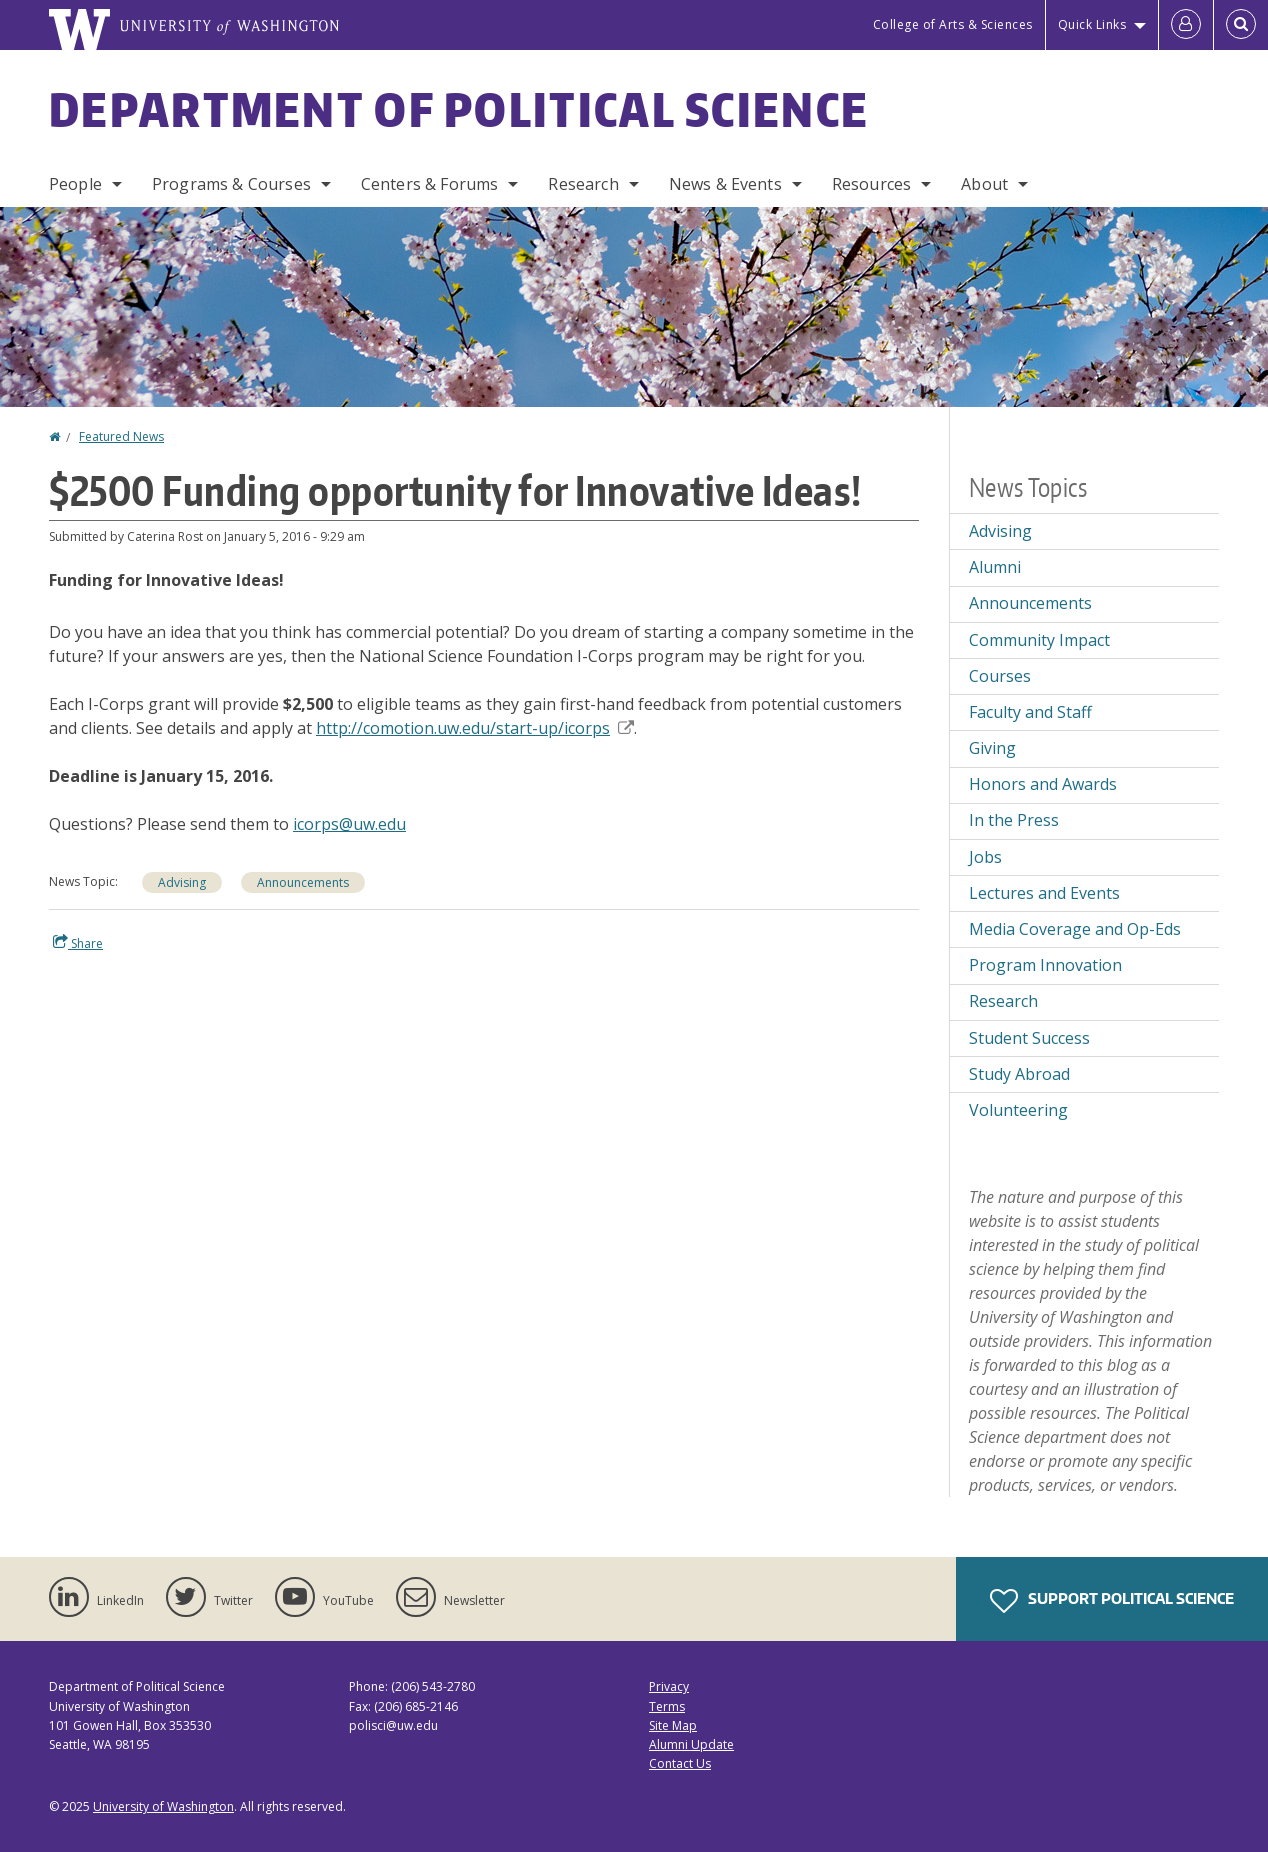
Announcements (303, 882)
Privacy (669, 1686)
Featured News (121, 436)
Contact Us (680, 1763)
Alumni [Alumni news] (995, 567)
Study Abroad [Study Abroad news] (1019, 1074)
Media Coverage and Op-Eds (1075, 929)
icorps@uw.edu (349, 824)
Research (583, 184)
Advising (182, 882)
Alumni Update (691, 1744)
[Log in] (1186, 25)
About (984, 184)
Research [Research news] (1003, 1001)
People (75, 184)
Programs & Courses (231, 184)
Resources (871, 184)
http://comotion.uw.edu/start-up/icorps (475, 728)
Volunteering (1018, 1110)
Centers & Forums (430, 184)
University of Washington (163, 1806)
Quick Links (1092, 24)
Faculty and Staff (1030, 712)
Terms (667, 1706)
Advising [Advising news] (1000, 531)
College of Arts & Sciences (953, 24)
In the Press (1014, 820)
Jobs (985, 857)
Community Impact (1039, 640)
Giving (992, 748)
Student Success (1029, 1038)
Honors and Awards (1043, 784)
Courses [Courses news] (1000, 676)
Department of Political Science (459, 109)
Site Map (673, 1725)
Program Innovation (1045, 965)
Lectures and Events (1044, 893)
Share (78, 943)
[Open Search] (1241, 25)
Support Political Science (1112, 1601)
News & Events (725, 184)
